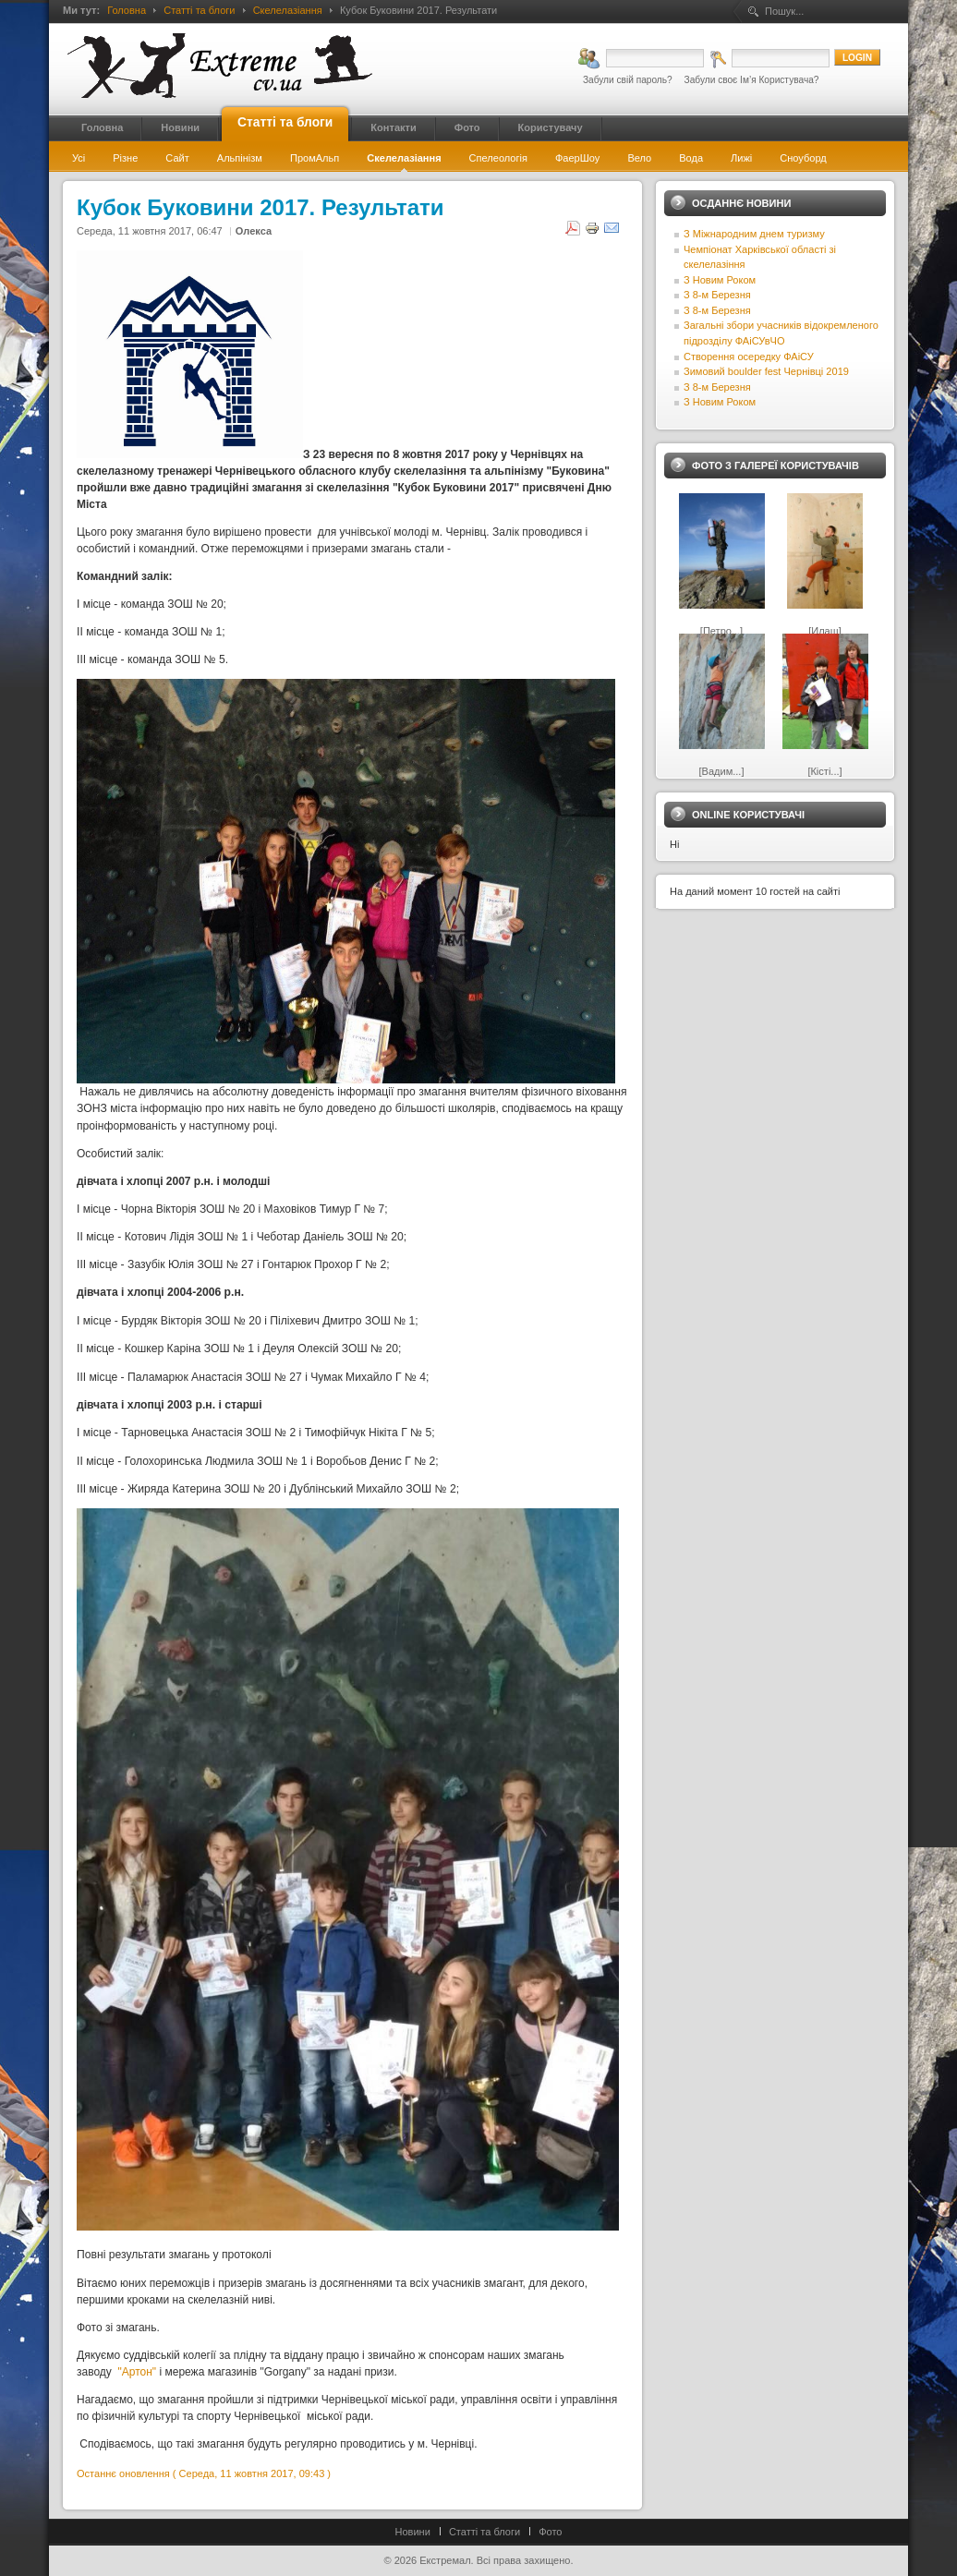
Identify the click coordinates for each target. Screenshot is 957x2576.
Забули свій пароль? (627, 80)
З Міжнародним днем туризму (754, 233)
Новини (412, 2531)
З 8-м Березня (717, 294)
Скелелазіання (287, 10)
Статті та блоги (199, 10)
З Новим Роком (720, 279)
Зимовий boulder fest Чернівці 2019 (766, 371)
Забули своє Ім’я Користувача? (751, 80)
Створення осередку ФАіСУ (749, 356)
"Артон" (137, 2371)
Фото (550, 2531)
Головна (126, 10)
